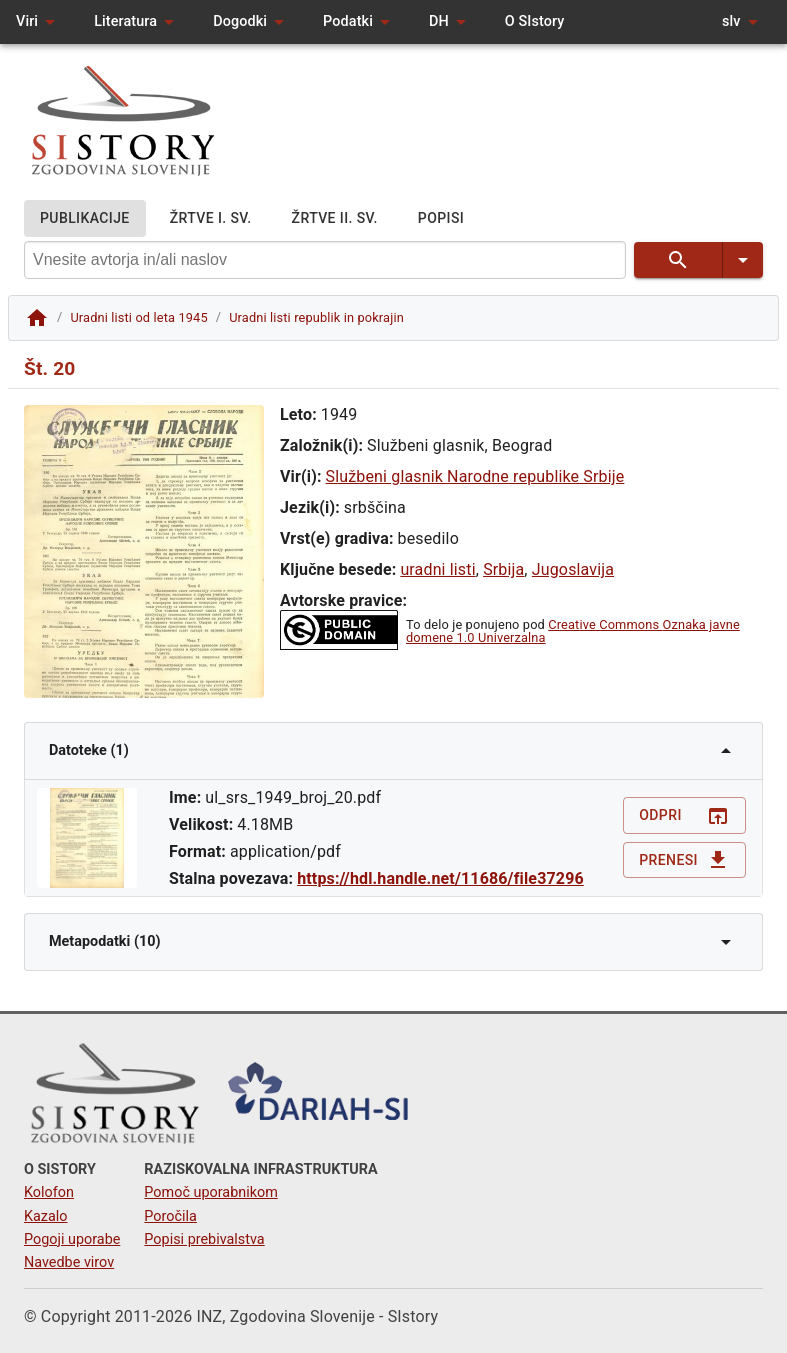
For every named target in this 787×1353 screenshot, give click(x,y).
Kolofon (49, 1192)
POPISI (441, 218)
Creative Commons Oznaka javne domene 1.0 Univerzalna (573, 631)
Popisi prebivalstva (204, 1239)
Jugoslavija (573, 569)
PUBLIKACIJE (85, 218)
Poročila (170, 1216)
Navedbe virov (69, 1262)
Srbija (503, 569)
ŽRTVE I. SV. (211, 218)
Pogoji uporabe (72, 1239)
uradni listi (437, 569)
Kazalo (46, 1216)
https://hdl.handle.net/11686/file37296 (440, 878)
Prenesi (684, 860)
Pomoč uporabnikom (210, 1192)
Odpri (684, 815)
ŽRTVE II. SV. (335, 218)
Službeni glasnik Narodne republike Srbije (475, 476)
